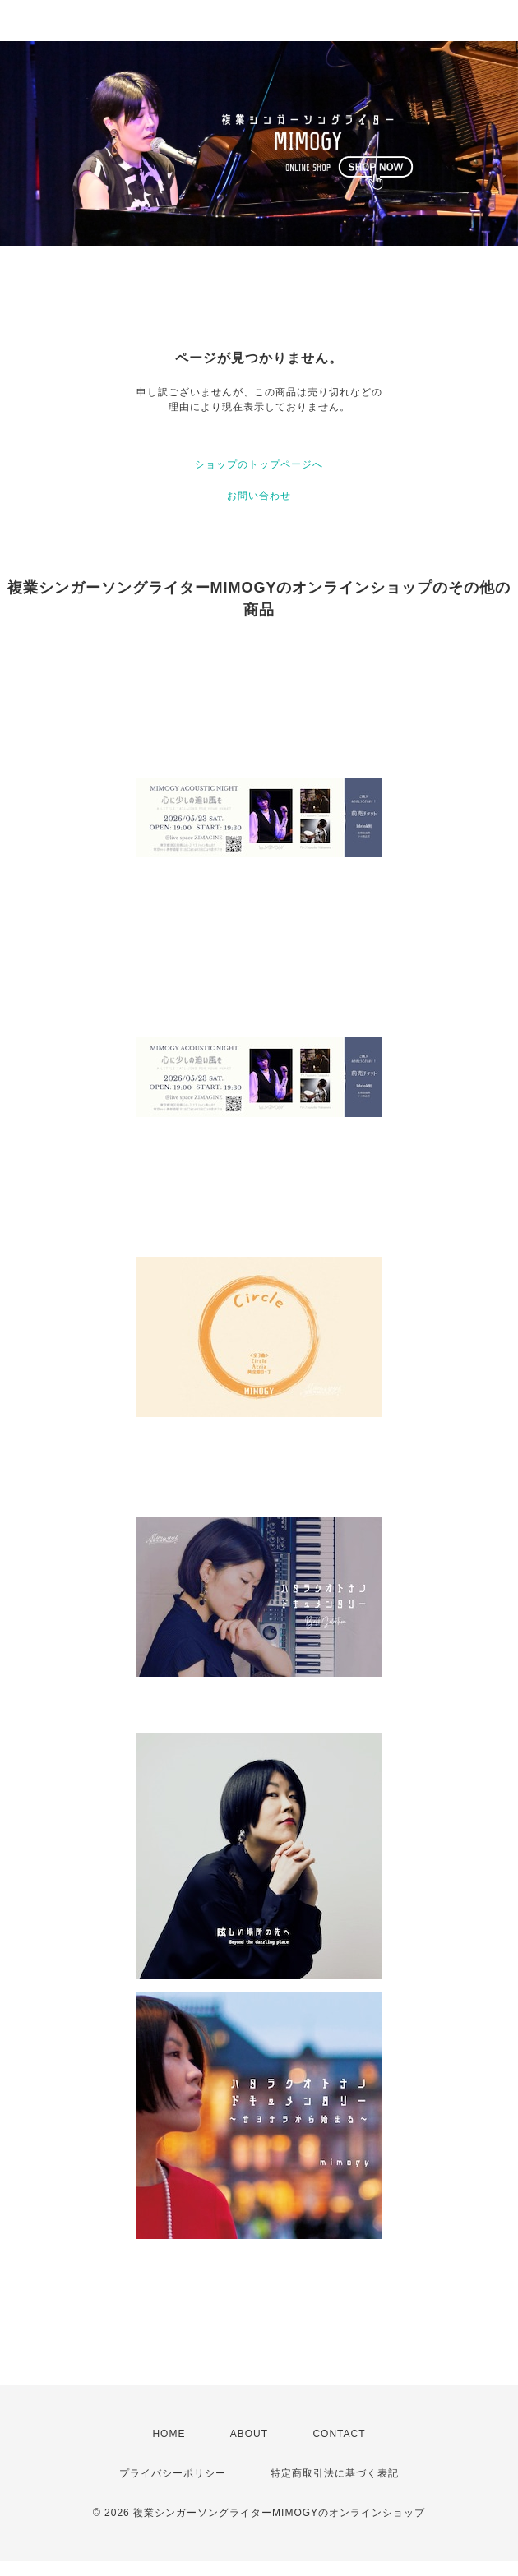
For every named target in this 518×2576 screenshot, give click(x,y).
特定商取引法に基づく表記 (335, 2473)
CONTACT (338, 2434)
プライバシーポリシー (172, 2473)
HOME (168, 2434)
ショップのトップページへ (259, 464)
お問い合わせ (259, 495)
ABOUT (249, 2434)
